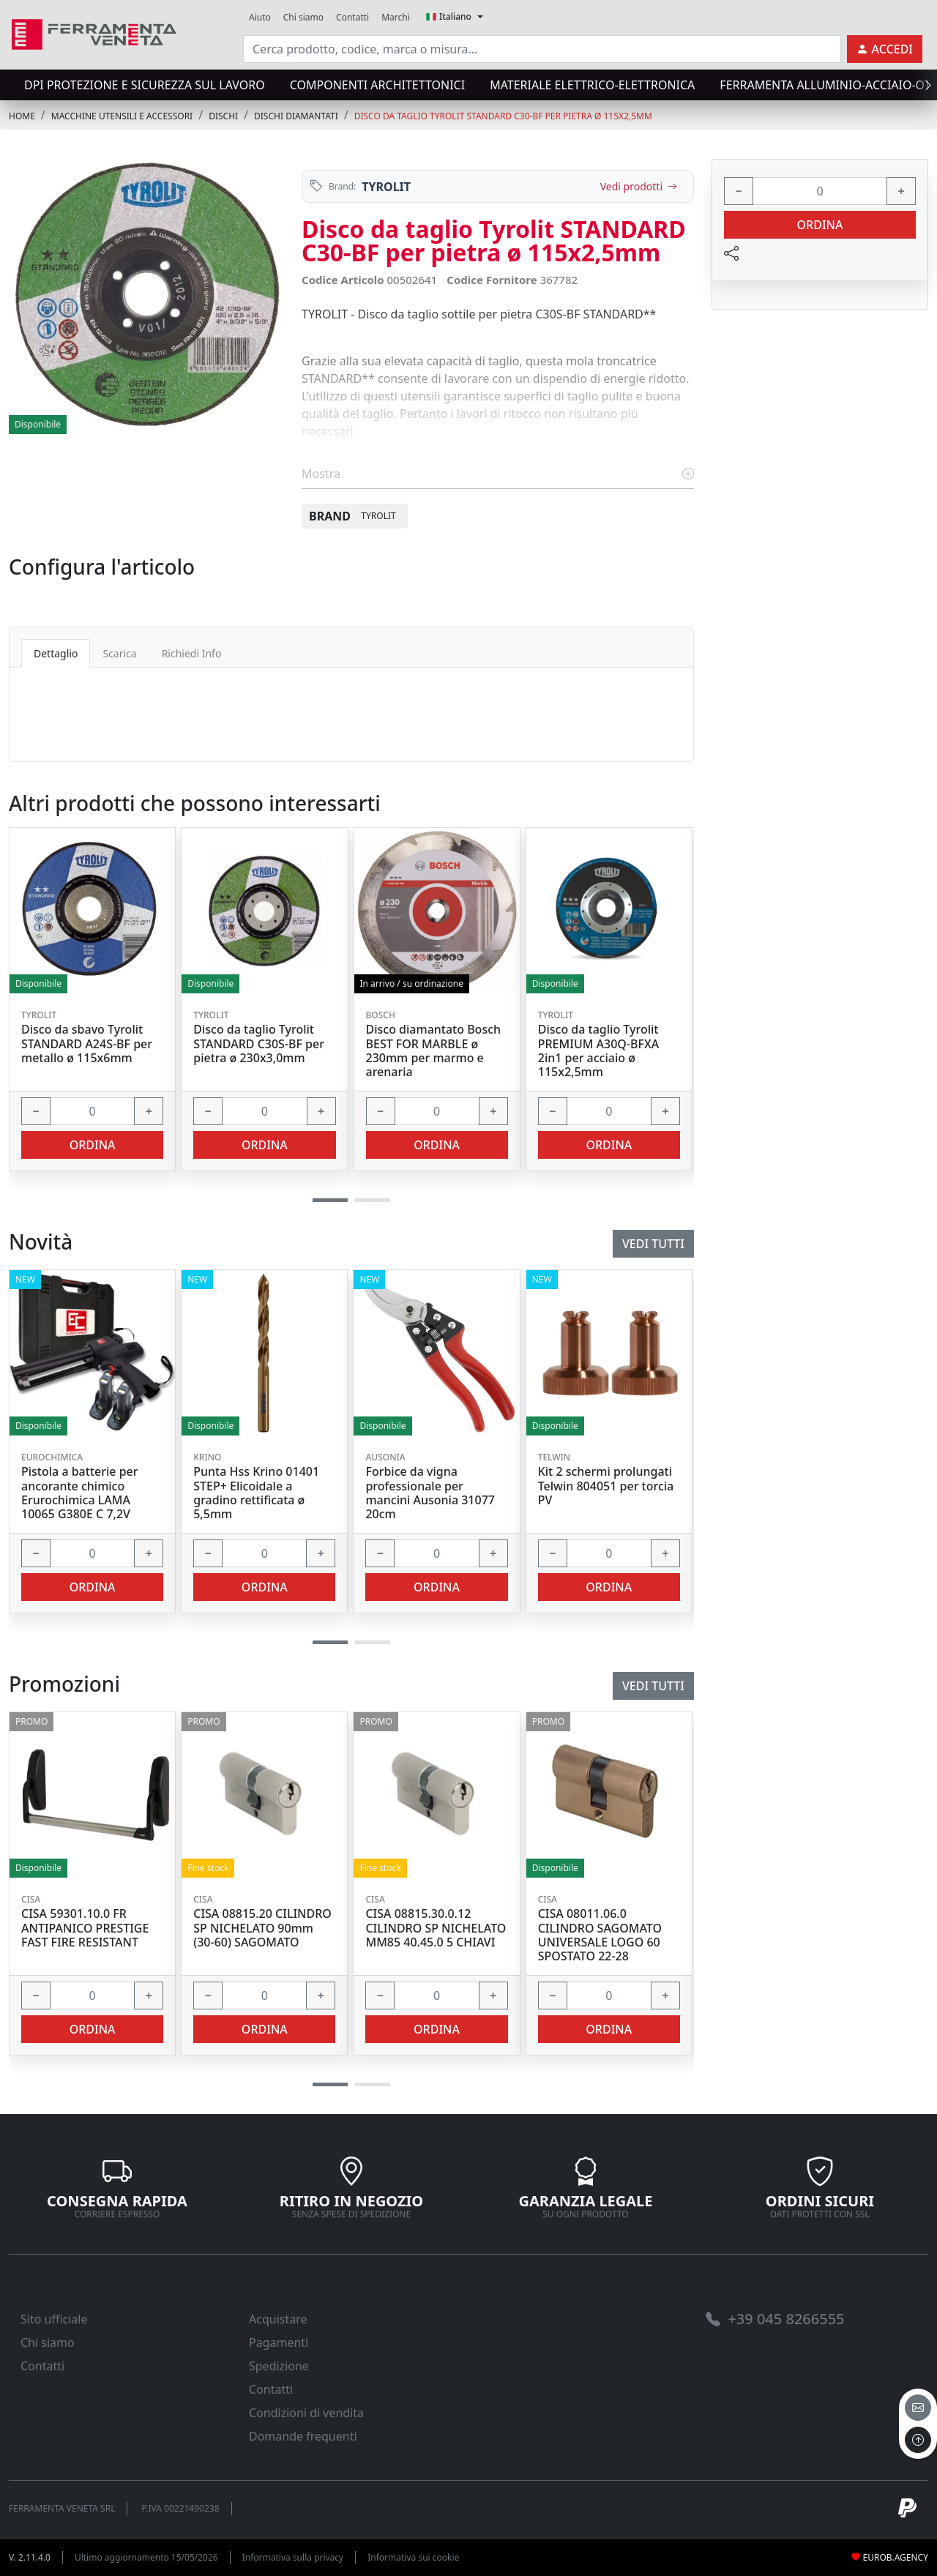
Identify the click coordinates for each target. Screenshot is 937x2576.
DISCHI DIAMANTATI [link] (296, 116)
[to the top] (918, 2440)
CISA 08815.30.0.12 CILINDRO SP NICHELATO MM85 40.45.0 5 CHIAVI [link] (435, 1928)
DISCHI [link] (223, 116)
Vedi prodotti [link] (638, 186)
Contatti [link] (352, 17)
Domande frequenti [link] (303, 2436)
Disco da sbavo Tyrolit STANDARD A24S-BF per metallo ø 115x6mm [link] (86, 1044)
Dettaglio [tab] (56, 653)
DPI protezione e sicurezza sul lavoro (144, 85)
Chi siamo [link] (303, 17)
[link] (94, 32)
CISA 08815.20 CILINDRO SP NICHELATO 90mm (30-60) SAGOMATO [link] (262, 1928)
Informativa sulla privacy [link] (293, 2557)
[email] (918, 2407)
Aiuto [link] (260, 17)
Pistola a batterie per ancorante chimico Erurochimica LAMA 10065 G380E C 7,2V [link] (79, 1493)
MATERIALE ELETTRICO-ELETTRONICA (592, 85)
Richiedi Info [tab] (192, 653)
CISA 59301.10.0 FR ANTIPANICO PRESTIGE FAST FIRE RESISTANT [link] (85, 1928)
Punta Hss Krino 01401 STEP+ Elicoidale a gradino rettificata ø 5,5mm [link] (256, 1493)
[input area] (542, 49)
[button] (330, 2084)
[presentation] (924, 85)
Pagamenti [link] (278, 2342)
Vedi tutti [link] (653, 1686)
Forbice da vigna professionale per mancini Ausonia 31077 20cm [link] (430, 1493)
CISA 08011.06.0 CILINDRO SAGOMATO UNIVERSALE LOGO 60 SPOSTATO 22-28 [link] (600, 1935)
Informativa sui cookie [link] (413, 2557)
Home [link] (22, 116)
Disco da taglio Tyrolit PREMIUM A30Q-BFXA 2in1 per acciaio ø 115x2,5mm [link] (598, 1051)
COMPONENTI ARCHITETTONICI (377, 85)
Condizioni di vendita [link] (306, 2413)
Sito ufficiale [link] (54, 2319)
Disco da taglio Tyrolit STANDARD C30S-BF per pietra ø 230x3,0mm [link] (258, 1044)
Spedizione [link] (279, 2366)
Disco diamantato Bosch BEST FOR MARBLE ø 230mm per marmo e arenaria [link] (433, 1051)
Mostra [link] (498, 473)
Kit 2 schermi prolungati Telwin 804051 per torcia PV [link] (606, 1486)
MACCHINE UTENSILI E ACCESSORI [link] (122, 116)
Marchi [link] (395, 17)
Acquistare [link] (278, 2319)
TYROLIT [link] (386, 187)
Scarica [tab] (119, 653)
